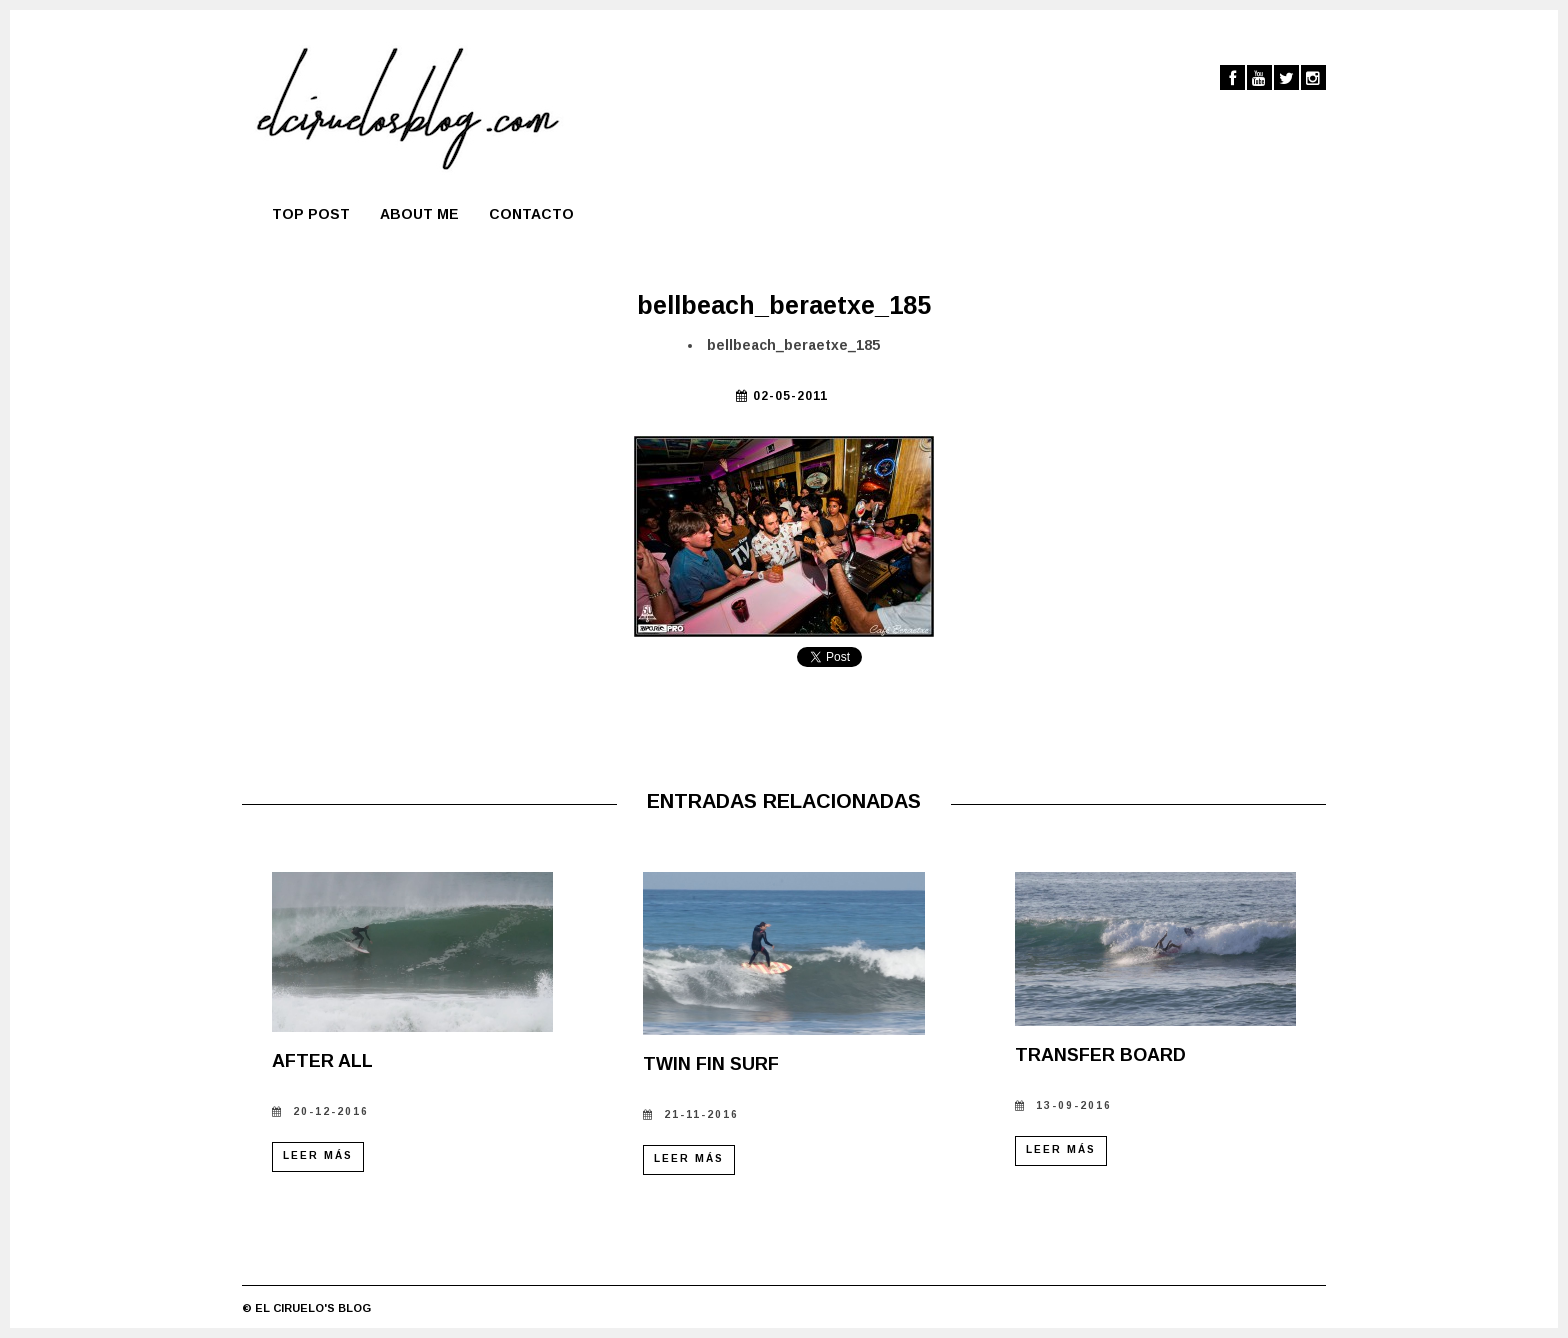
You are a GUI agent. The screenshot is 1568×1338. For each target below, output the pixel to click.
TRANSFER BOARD (1100, 1055)
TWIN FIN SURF (711, 1064)
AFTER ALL (322, 1061)
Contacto (531, 214)
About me (419, 214)
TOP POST (311, 214)
